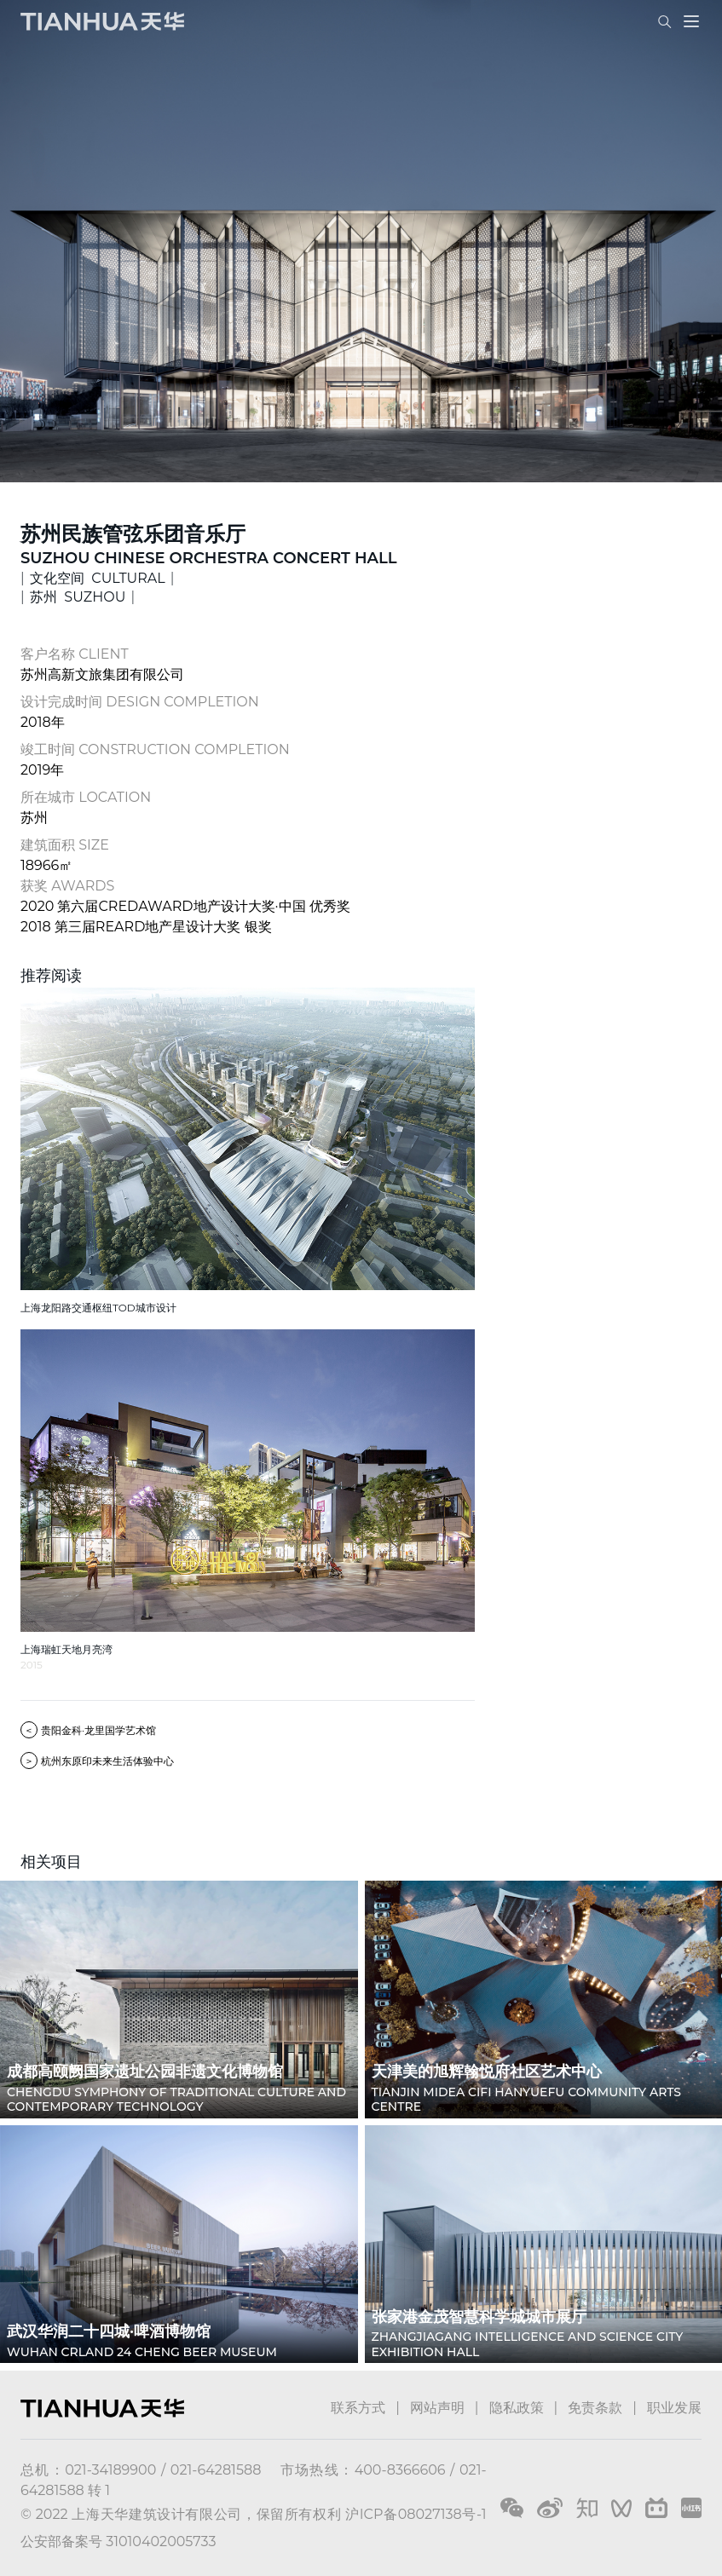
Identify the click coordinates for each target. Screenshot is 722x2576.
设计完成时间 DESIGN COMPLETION (139, 702)
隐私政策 (516, 2408)
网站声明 (437, 2408)
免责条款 (595, 2408)
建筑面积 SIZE (64, 845)
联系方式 (358, 2408)
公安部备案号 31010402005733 (118, 2541)
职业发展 (674, 2408)
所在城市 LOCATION (85, 797)
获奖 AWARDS (67, 886)
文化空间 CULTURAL (97, 578)
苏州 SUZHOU (77, 597)
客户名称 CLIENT (74, 654)
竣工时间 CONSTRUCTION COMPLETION (155, 749)
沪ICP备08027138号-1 (415, 2514)
